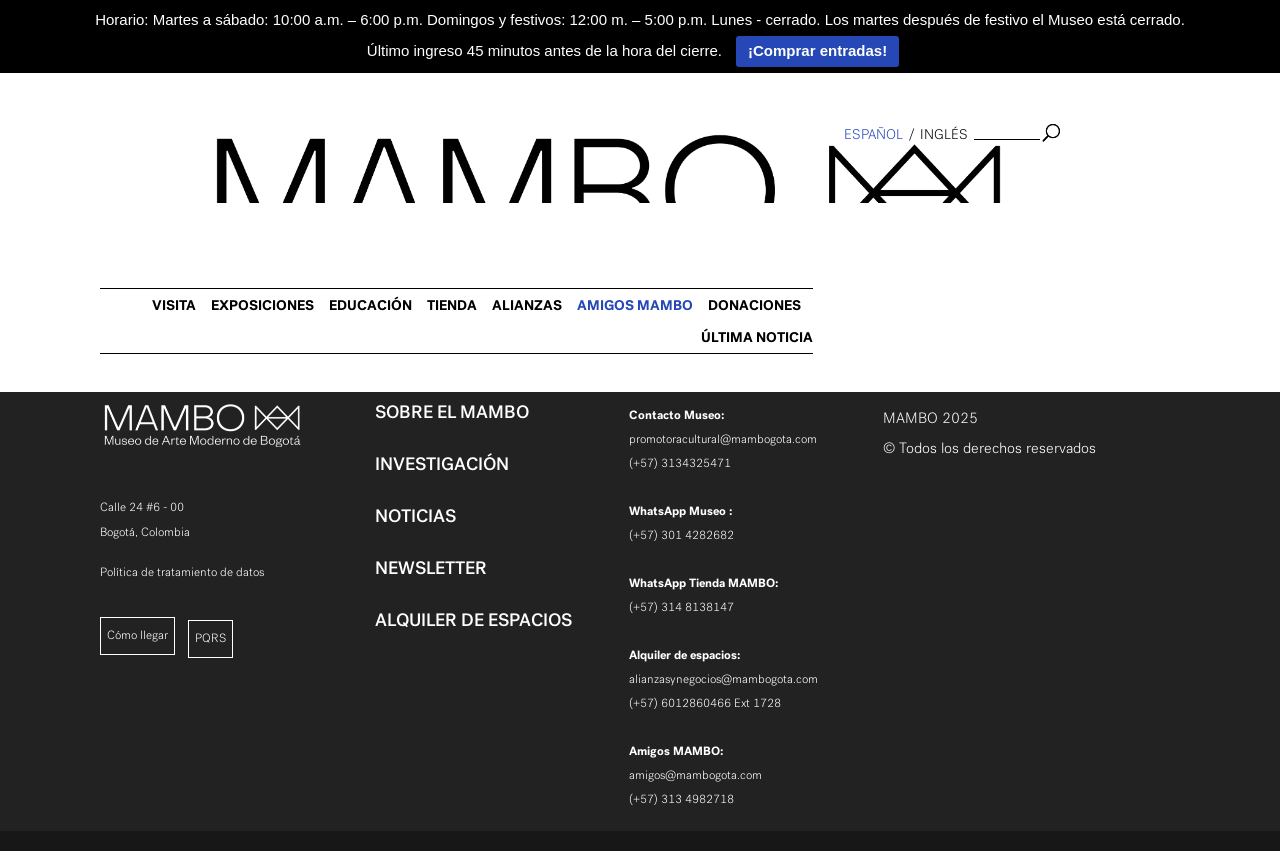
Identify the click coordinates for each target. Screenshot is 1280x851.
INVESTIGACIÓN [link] (442, 464)
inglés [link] (944, 134)
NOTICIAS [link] (415, 516)
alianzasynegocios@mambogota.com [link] (723, 679)
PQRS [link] (210, 638)
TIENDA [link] (819, 175)
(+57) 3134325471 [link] (680, 463)
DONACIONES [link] (1121, 175)
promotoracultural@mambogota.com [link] (723, 439)
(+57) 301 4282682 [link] (681, 535)
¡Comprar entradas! (817, 50)
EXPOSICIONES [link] (629, 175)
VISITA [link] (541, 175)
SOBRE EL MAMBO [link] (452, 412)
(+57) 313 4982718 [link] (681, 799)
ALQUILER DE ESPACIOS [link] (473, 620)
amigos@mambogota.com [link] (695, 775)
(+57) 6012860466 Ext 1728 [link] (705, 703)
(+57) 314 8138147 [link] (681, 607)
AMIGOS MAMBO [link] (1002, 175)
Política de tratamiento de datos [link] (182, 572)
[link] (26, 326)
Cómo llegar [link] (137, 635)
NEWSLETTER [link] (431, 568)
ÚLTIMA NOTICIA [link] (1124, 207)
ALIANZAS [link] (894, 175)
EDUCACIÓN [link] (737, 175)
